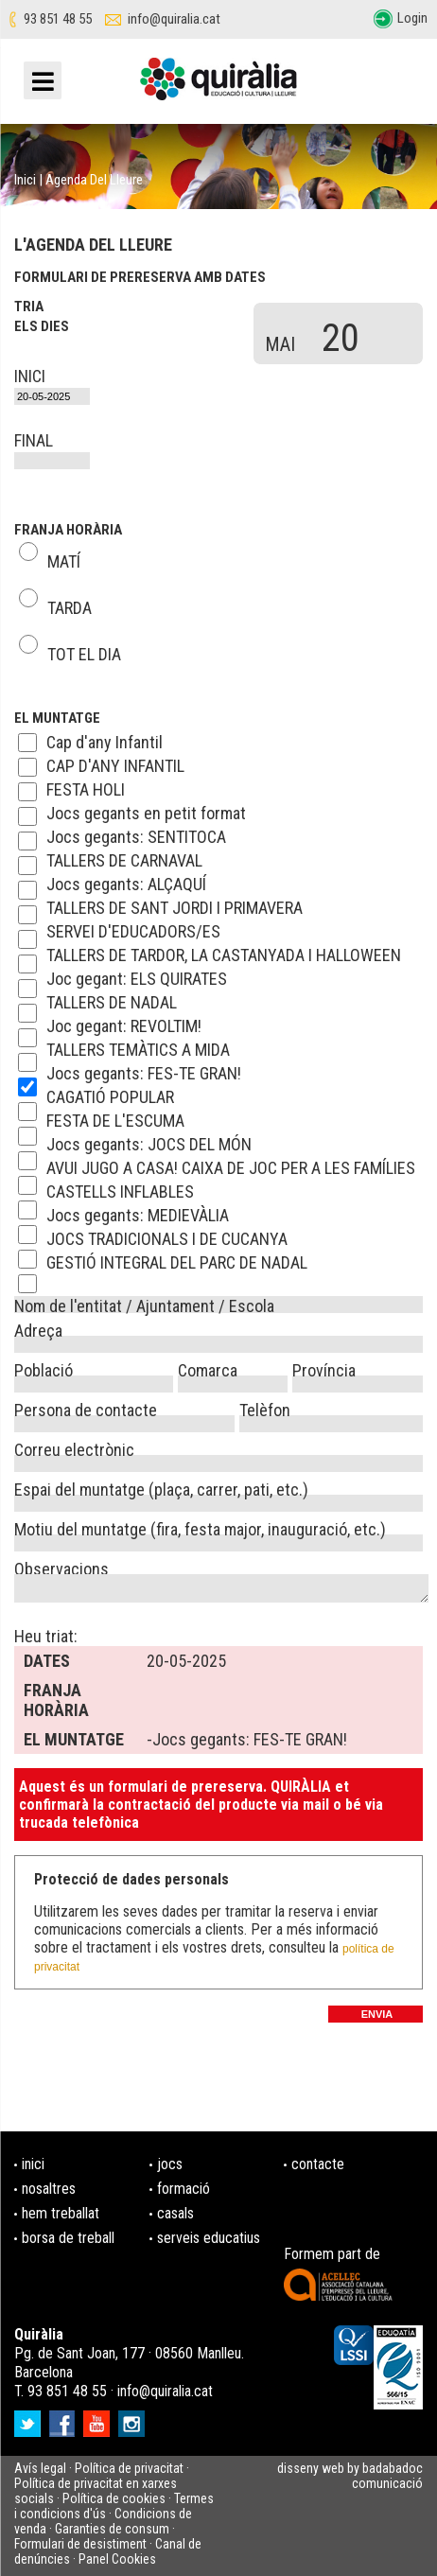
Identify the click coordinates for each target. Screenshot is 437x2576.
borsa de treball (68, 2238)
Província (324, 1368)
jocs (170, 2164)
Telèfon (264, 1407)
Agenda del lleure (94, 179)
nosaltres (49, 2189)
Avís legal (40, 2468)
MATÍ (63, 558)
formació (183, 2189)
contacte (317, 2164)
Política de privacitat (129, 2468)
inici (33, 2164)
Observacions (61, 1566)
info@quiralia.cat (174, 19)
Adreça (38, 1328)
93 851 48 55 (58, 19)
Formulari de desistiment (80, 2543)
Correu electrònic (74, 1447)
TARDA (69, 604)
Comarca (207, 1368)
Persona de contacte (85, 1407)
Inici (25, 179)
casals (175, 2213)
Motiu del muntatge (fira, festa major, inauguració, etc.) (200, 1526)
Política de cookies (114, 2498)
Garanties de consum (112, 2528)
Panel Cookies (117, 2559)
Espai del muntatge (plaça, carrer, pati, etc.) (161, 1487)
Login (412, 17)
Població (43, 1368)
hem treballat (60, 2213)
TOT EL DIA (84, 650)
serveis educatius (208, 2238)
